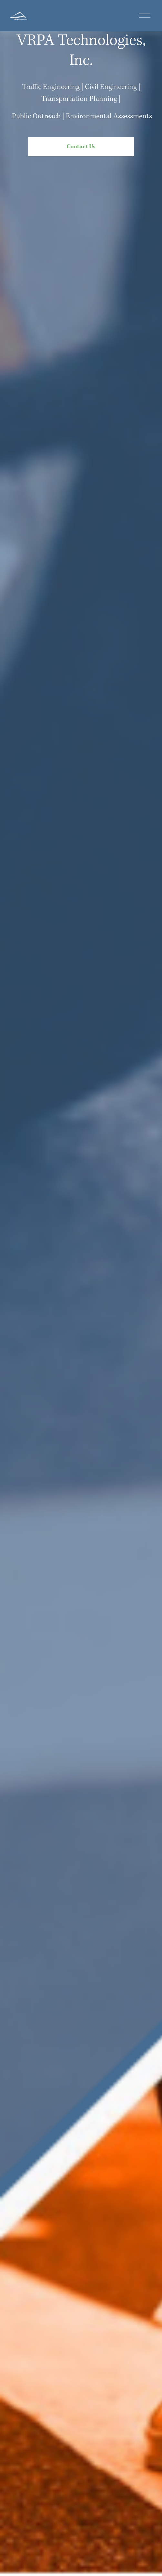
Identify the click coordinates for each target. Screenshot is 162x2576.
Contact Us (81, 146)
